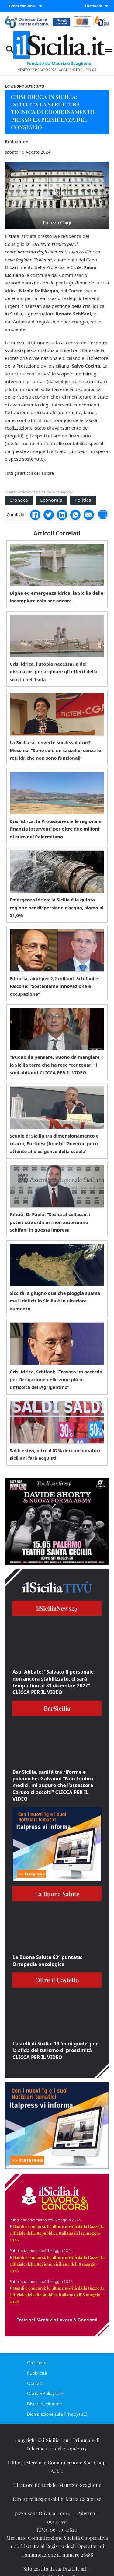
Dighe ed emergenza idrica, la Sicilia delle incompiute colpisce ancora (56, 597)
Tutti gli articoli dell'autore (29, 473)
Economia (51, 500)
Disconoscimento (44, 2403)
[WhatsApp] (75, 515)
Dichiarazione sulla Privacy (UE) (57, 2414)
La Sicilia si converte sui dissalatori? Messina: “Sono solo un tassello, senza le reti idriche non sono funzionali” (55, 750)
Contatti (35, 2383)
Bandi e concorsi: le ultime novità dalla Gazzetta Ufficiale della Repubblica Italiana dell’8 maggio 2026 (57, 2294)
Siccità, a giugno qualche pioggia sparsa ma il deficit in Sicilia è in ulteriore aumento (55, 1301)
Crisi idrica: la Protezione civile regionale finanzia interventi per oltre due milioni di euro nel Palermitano (56, 829)
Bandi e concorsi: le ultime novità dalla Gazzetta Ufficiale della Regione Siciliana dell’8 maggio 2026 (57, 2264)
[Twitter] (48, 515)
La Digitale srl (71, 2568)
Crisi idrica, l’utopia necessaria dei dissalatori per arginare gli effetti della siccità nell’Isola (54, 671)
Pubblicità (37, 2373)
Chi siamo (37, 2362)
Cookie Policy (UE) (45, 2393)
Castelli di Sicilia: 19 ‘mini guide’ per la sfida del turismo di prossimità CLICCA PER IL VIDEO (55, 2050)
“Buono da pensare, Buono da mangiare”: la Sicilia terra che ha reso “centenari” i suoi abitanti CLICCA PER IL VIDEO (56, 1064)
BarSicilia (57, 1708)
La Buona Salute (57, 1894)
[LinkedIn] (62, 515)
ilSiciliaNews (57, 1608)
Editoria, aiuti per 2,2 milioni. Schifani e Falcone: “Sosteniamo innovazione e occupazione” (54, 986)
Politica (83, 500)
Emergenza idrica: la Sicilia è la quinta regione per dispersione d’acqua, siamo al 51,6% (57, 907)
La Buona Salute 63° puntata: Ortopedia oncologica (47, 1960)
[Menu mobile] (108, 49)
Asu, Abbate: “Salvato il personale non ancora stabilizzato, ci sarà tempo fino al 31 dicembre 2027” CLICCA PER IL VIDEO (53, 1682)
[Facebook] (35, 515)
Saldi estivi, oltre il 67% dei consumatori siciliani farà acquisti (55, 1454)
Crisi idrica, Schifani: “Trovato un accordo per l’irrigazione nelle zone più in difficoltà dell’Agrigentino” (56, 1379)
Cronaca (18, 500)
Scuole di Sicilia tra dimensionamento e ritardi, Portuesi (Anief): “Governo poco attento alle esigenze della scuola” (54, 1143)
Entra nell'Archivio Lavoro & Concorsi (57, 2319)
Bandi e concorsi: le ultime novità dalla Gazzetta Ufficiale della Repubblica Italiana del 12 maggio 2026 (57, 2233)
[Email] (89, 515)
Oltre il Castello (57, 1980)
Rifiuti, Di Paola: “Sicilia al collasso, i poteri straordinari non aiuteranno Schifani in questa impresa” (50, 1222)
